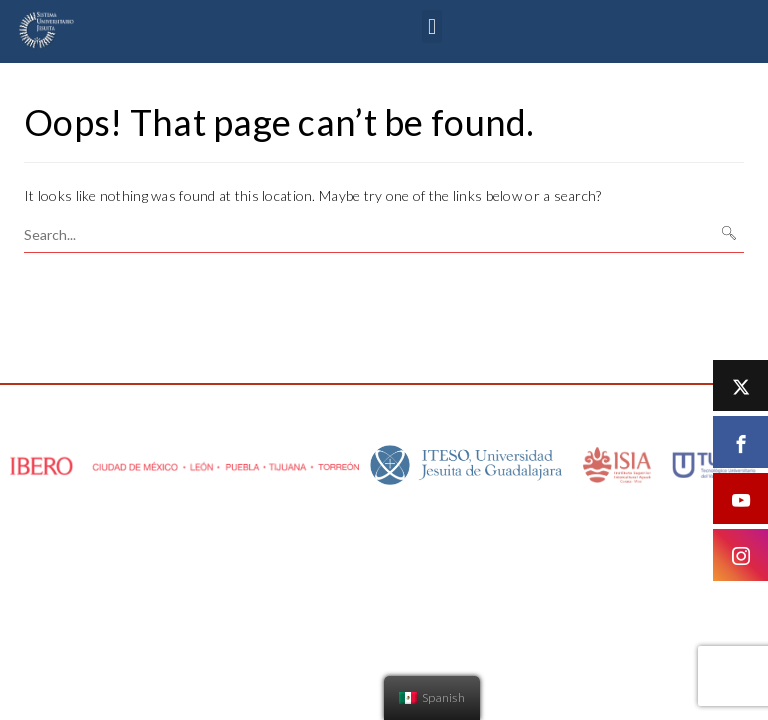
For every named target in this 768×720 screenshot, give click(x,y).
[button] (431, 26)
